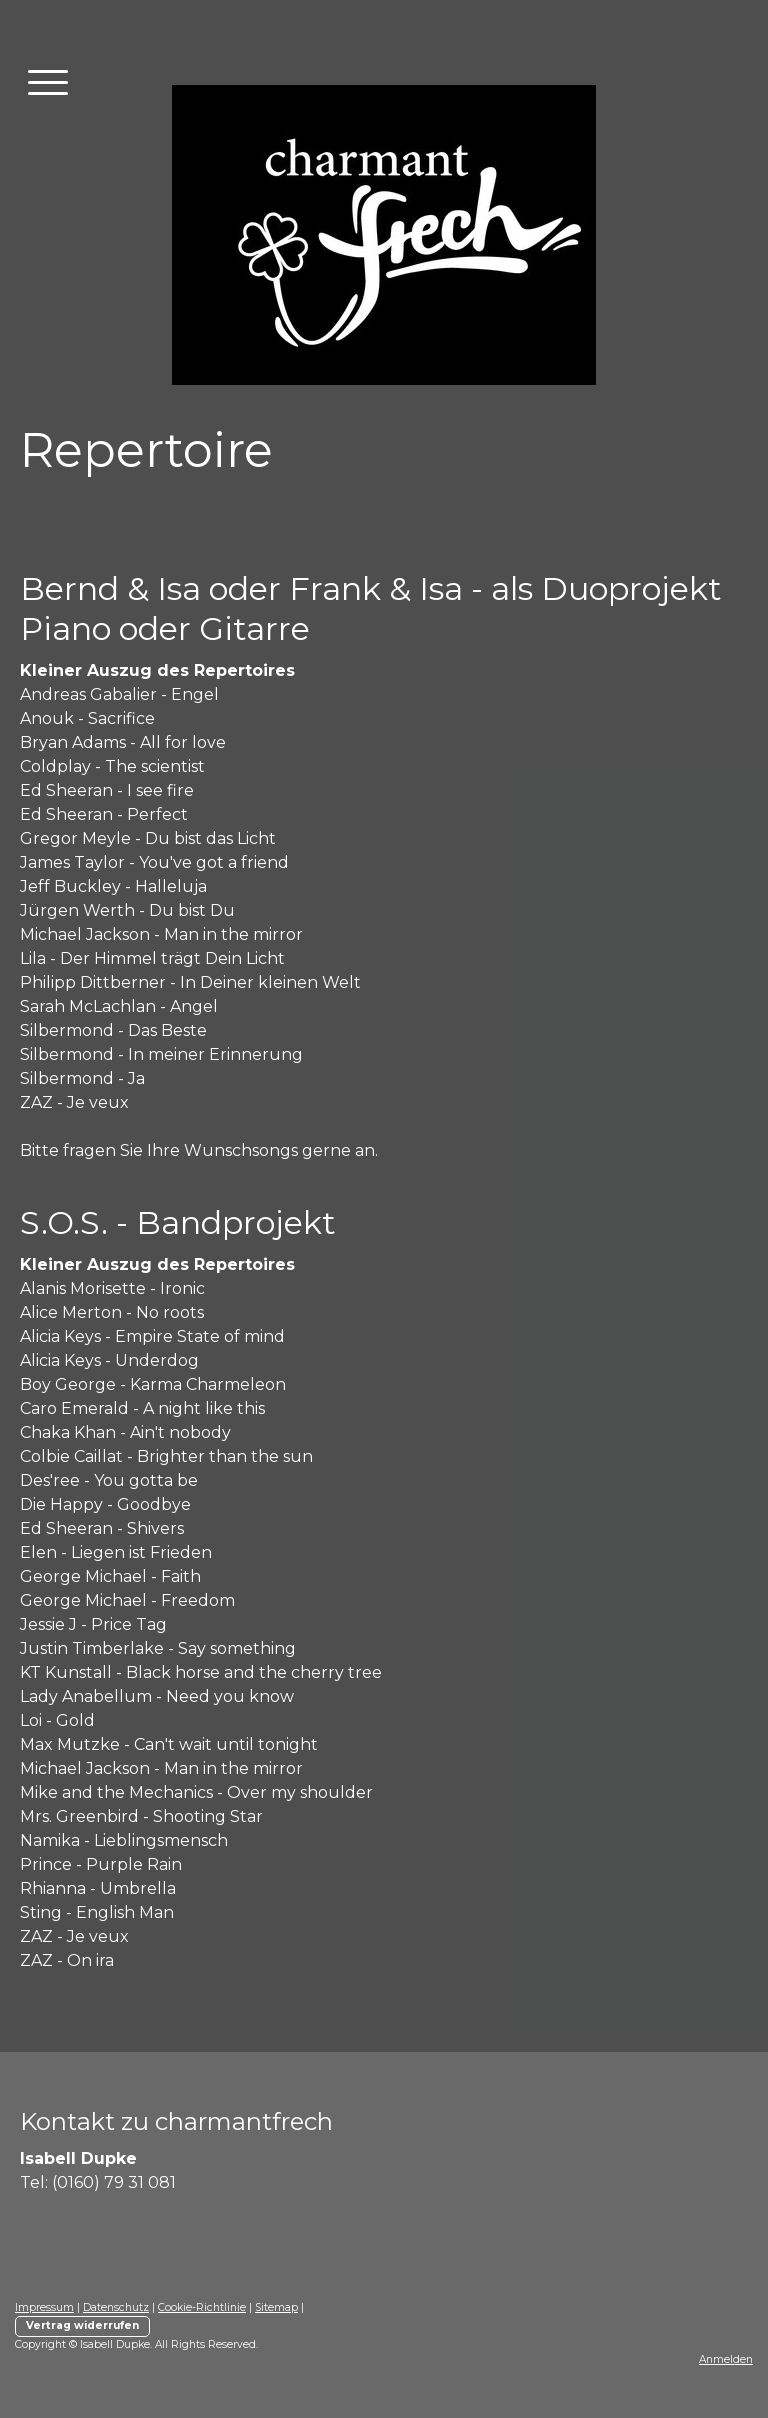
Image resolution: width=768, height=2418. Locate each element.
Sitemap (276, 2307)
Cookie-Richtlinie (202, 2307)
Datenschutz (116, 2307)
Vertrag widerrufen (82, 2325)
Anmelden (726, 2359)
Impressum (44, 2307)
